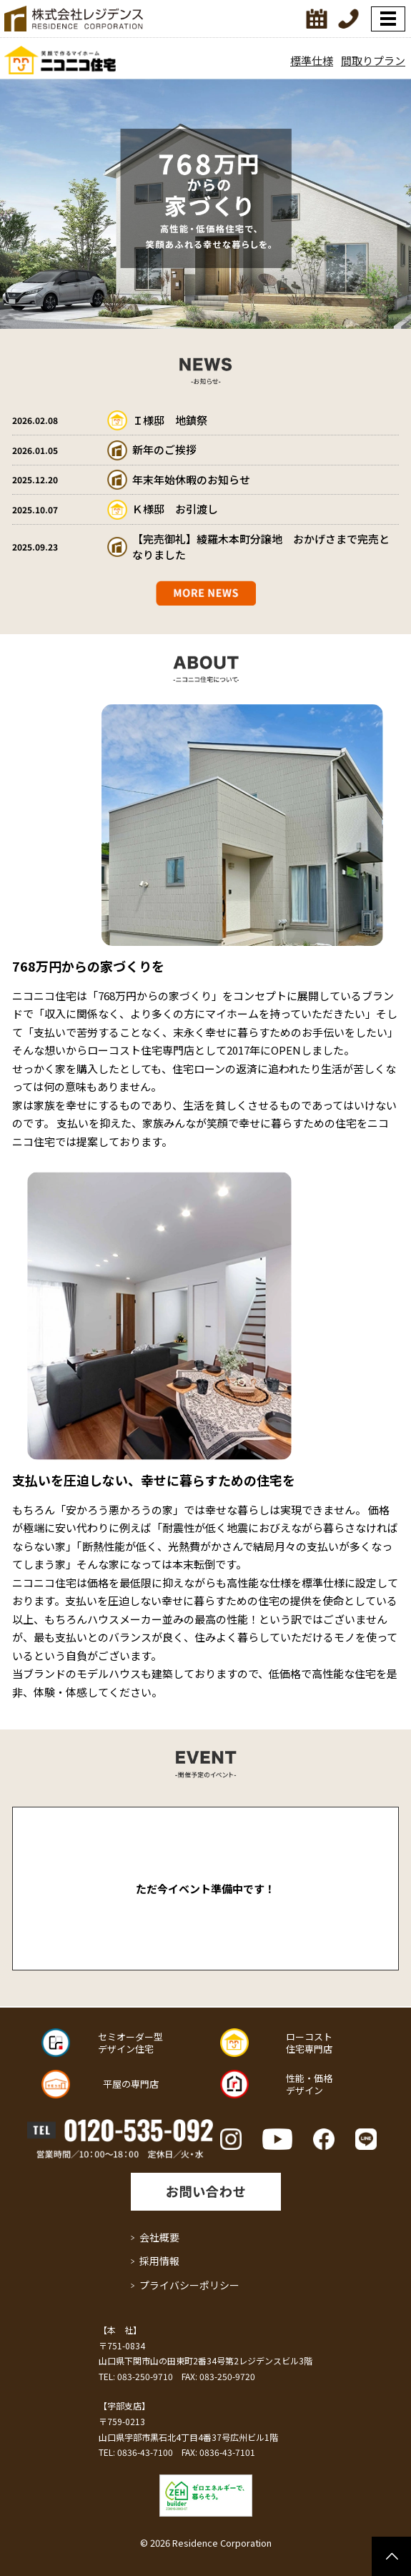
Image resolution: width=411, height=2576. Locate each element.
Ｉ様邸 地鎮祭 (169, 420)
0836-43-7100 (145, 2452)
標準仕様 (311, 60)
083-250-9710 (145, 2376)
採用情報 (159, 2261)
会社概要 (159, 2237)
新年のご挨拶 (164, 449)
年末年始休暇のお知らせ (191, 479)
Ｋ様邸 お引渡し (175, 508)
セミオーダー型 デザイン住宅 (130, 2043)
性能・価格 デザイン (309, 2084)
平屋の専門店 (131, 2084)
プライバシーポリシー (189, 2285)
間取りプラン (373, 60)
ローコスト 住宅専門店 (309, 2043)
